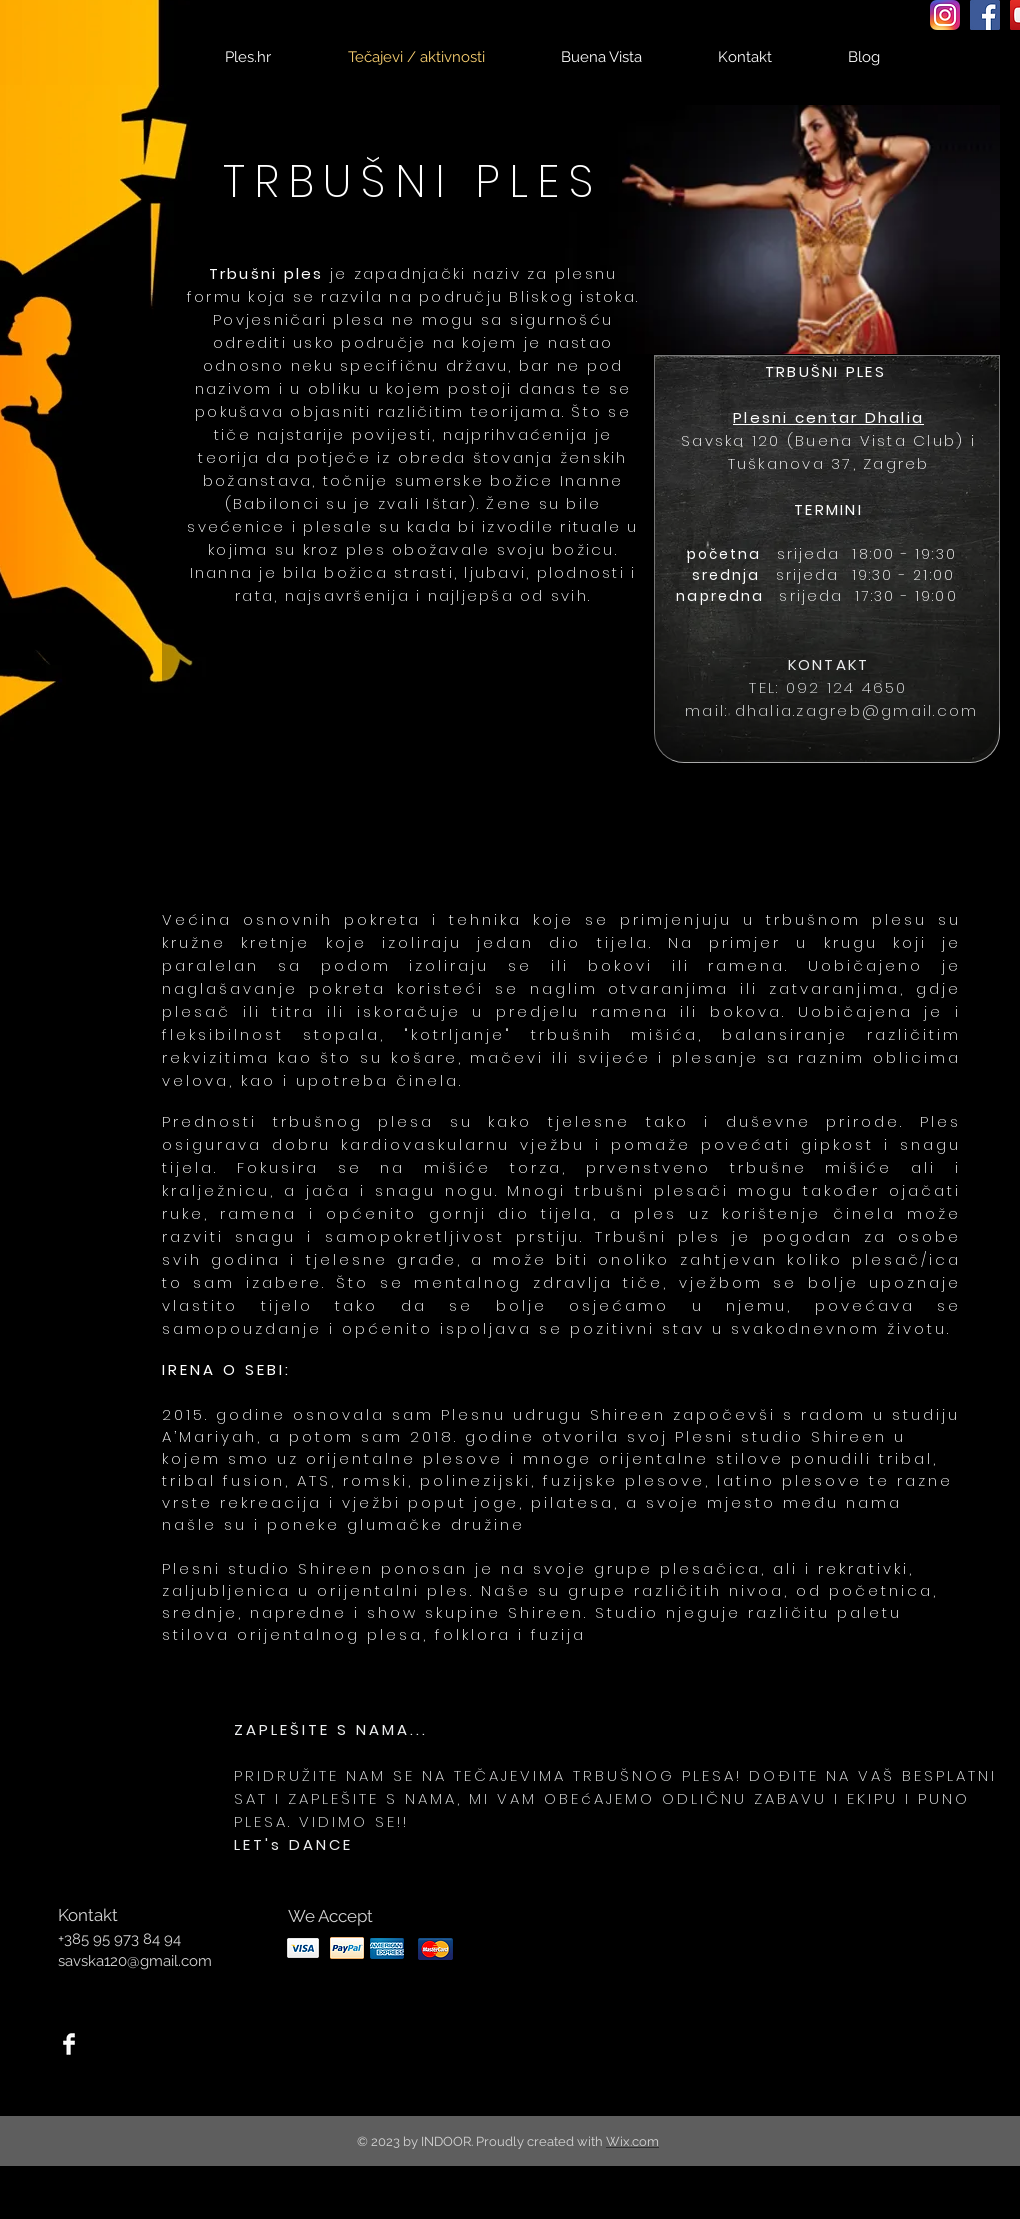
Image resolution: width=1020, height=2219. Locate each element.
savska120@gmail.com (135, 1961)
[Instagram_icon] (945, 15)
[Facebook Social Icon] (985, 15)
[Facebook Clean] (69, 2044)
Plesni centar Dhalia (828, 417)
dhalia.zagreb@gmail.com (857, 710)
